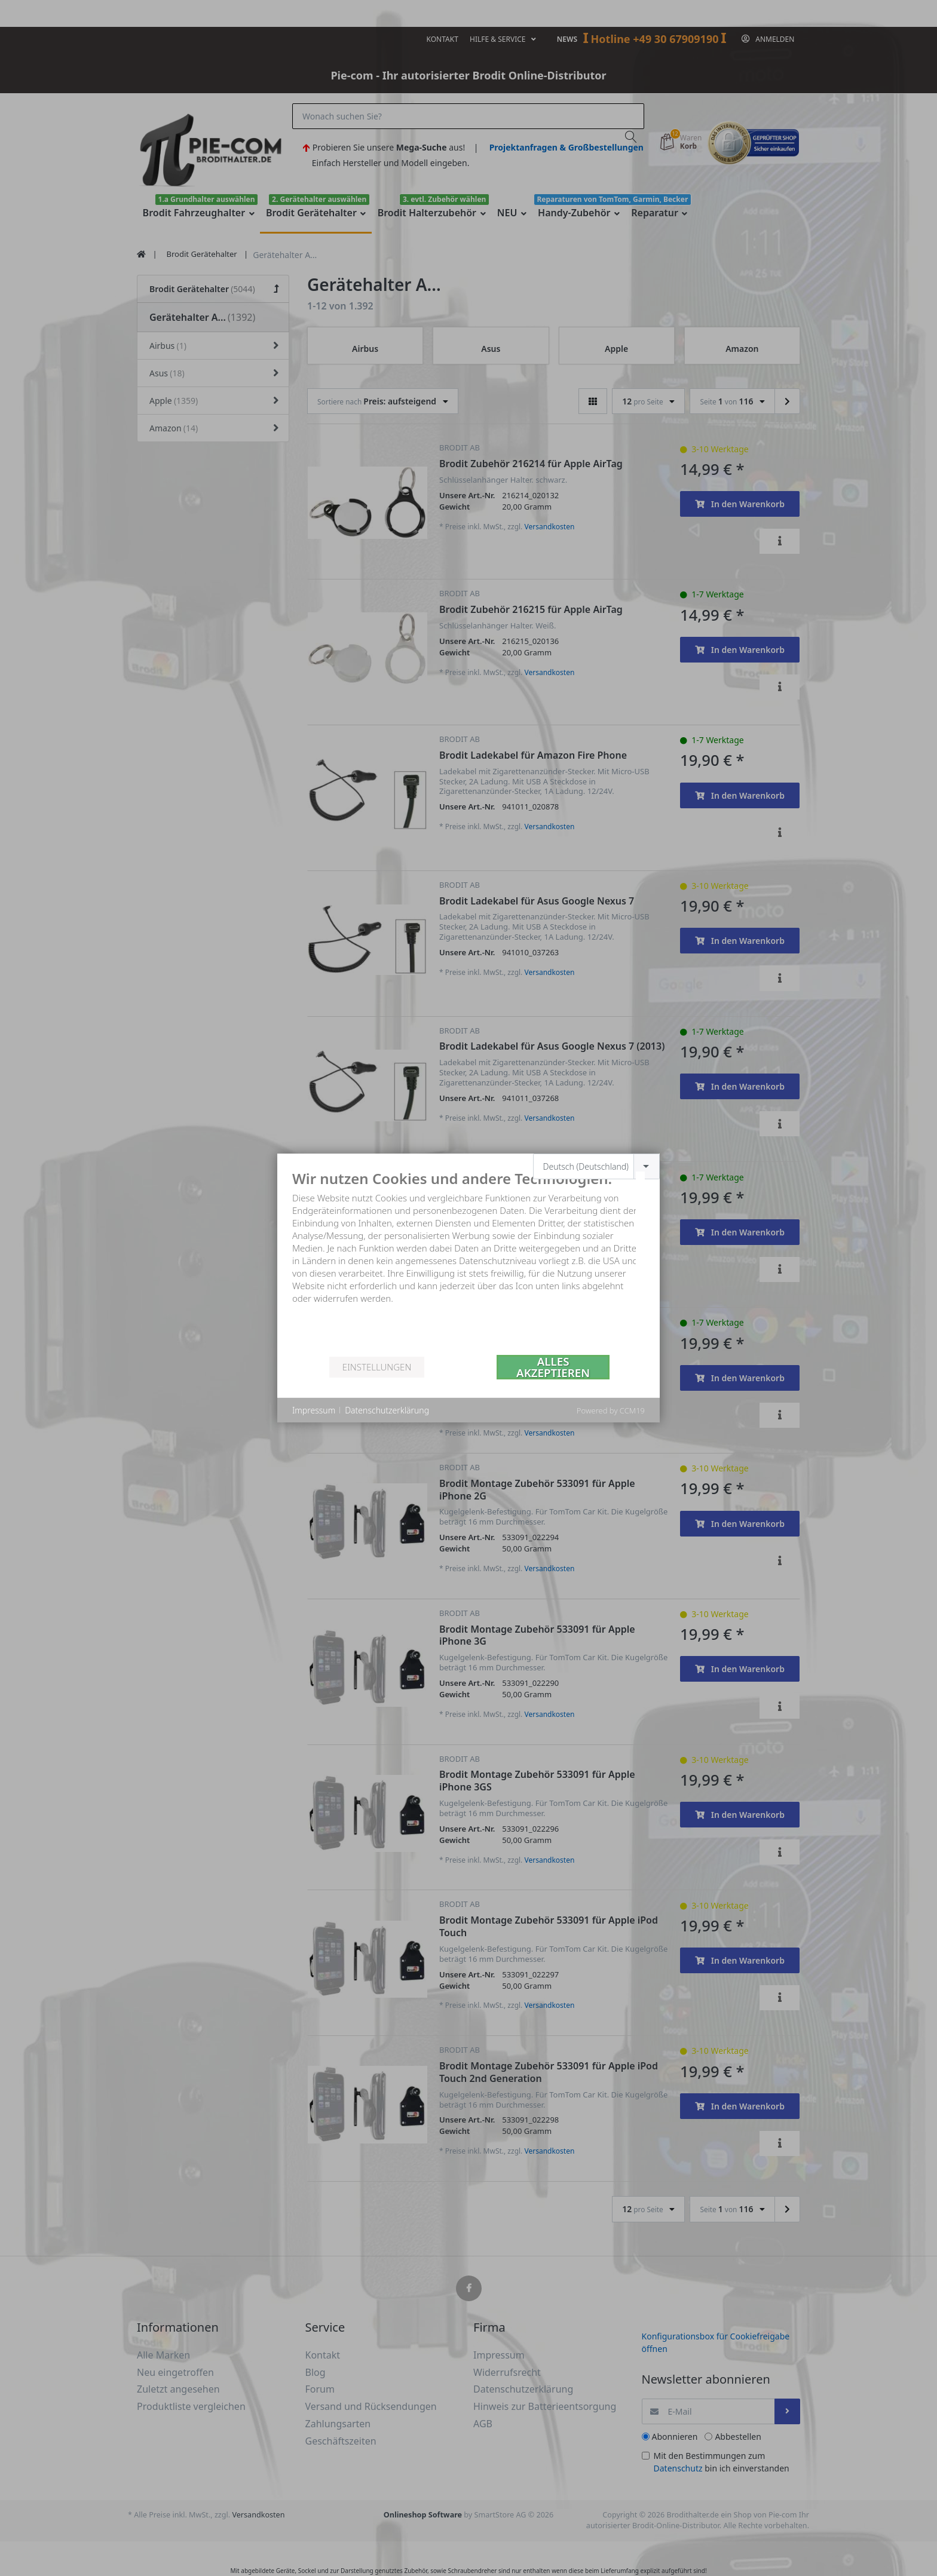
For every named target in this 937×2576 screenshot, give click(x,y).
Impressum (313, 1410)
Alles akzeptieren (553, 1367)
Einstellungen (376, 1367)
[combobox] (596, 1166)
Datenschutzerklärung (387, 1410)
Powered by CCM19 (611, 1410)
